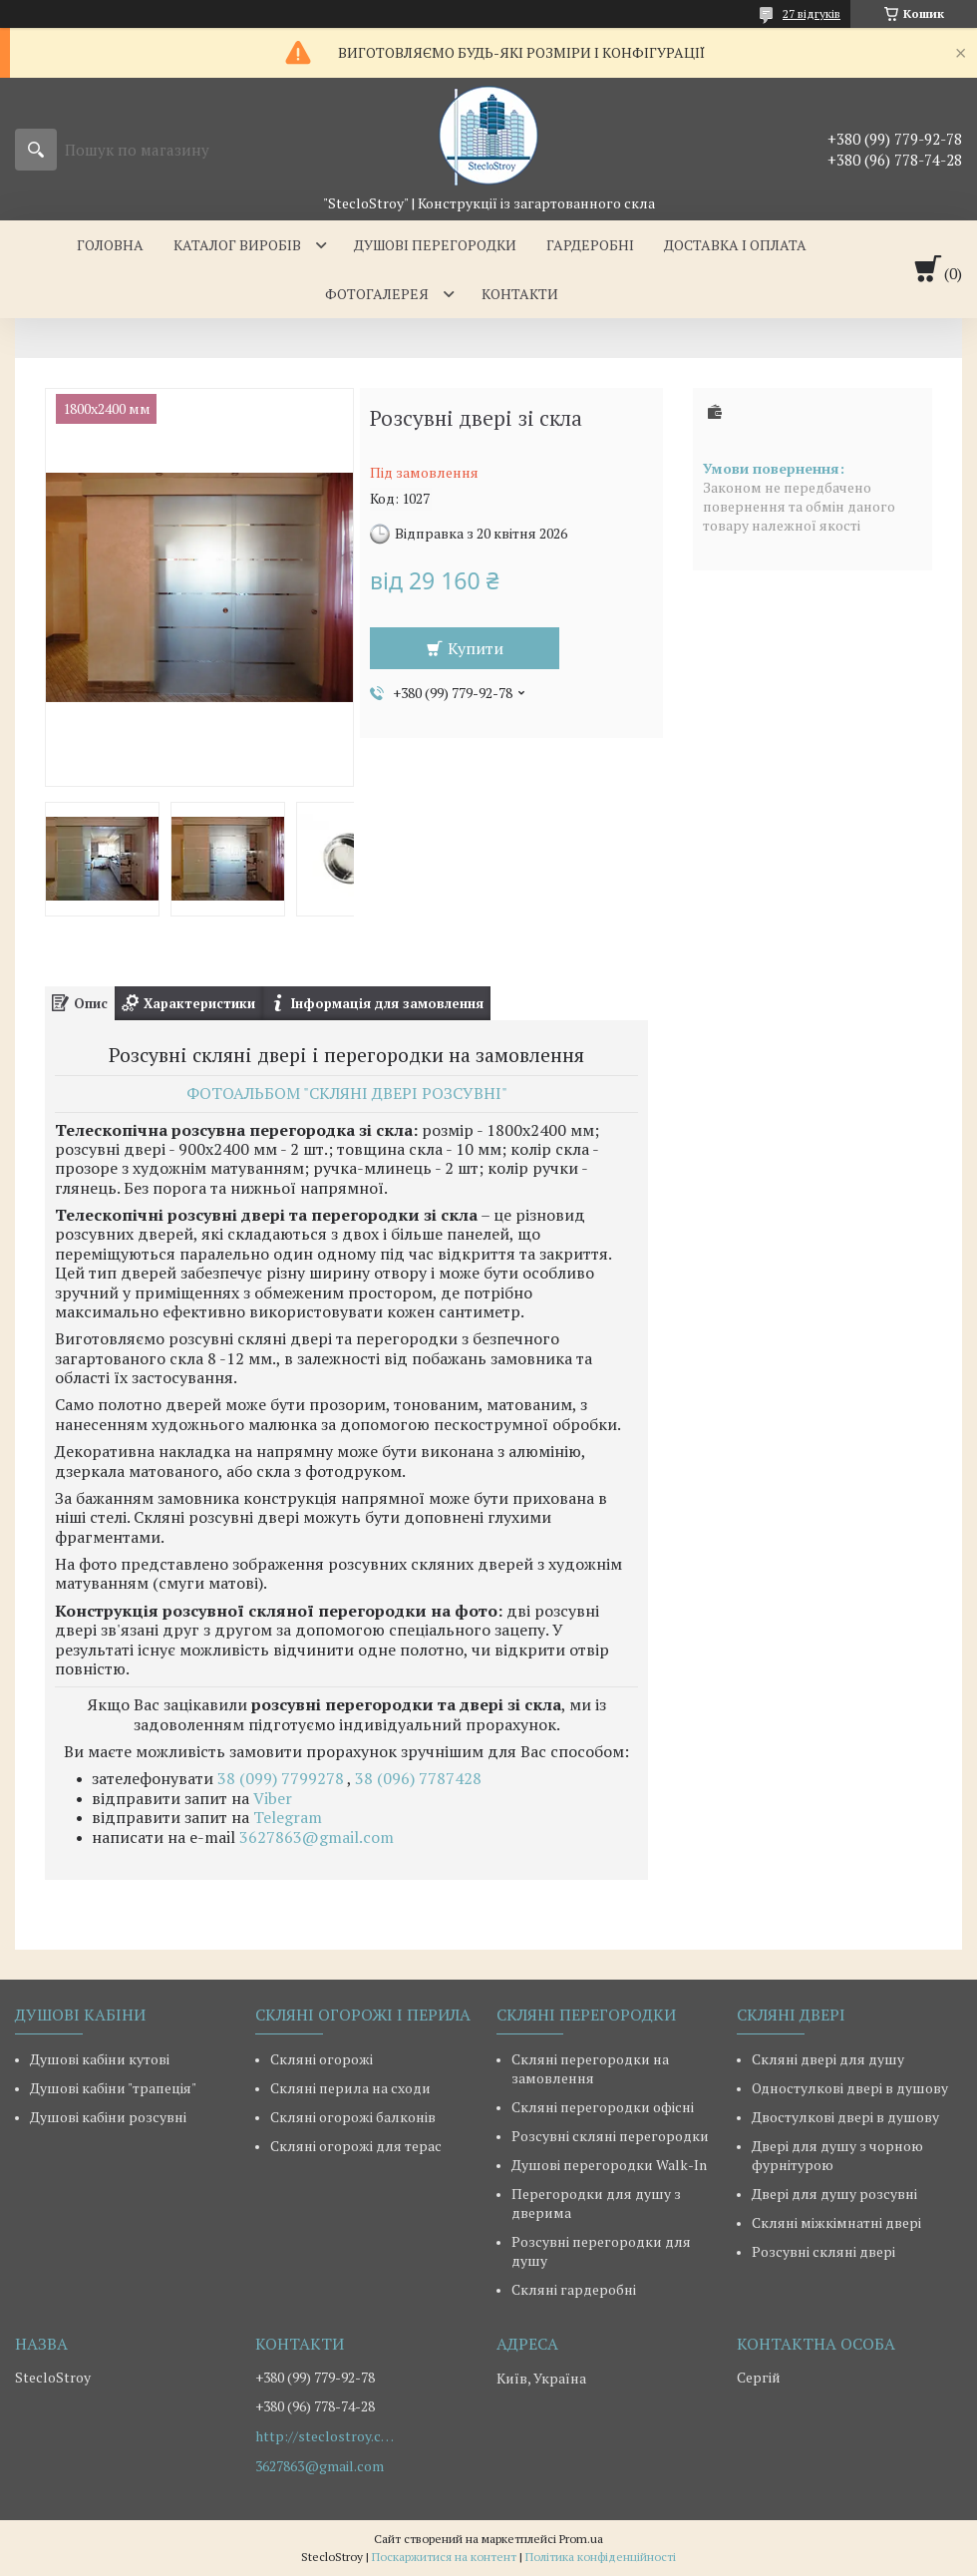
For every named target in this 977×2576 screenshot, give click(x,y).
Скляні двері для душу (828, 2058)
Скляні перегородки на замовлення (590, 2068)
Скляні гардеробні (573, 2289)
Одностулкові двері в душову (850, 2087)
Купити (475, 648)
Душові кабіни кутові (99, 2058)
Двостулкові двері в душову (845, 2116)
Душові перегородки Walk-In (609, 2164)
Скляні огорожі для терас (356, 2145)
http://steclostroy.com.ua (325, 2436)
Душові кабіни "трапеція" (113, 2087)
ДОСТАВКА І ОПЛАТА (735, 244)
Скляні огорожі (321, 2058)
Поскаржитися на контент (444, 2556)
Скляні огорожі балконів (353, 2116)
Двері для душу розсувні (834, 2193)
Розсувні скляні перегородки (610, 2135)
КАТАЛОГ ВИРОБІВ (237, 244)
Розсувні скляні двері (823, 2251)
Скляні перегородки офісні (602, 2106)
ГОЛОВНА (110, 244)
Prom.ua (581, 2538)
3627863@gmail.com (316, 1837)
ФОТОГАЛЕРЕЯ (377, 293)
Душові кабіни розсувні (108, 2116)
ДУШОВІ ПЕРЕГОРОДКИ (435, 244)
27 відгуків (811, 13)
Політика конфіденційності (600, 2556)
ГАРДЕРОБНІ (590, 244)
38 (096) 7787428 (418, 1778)
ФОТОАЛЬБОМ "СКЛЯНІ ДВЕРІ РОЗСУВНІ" (346, 1093)
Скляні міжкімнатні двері (836, 2222)
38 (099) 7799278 (282, 1778)
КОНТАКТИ (520, 293)
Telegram (287, 1817)
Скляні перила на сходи (350, 2087)
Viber (272, 1798)
